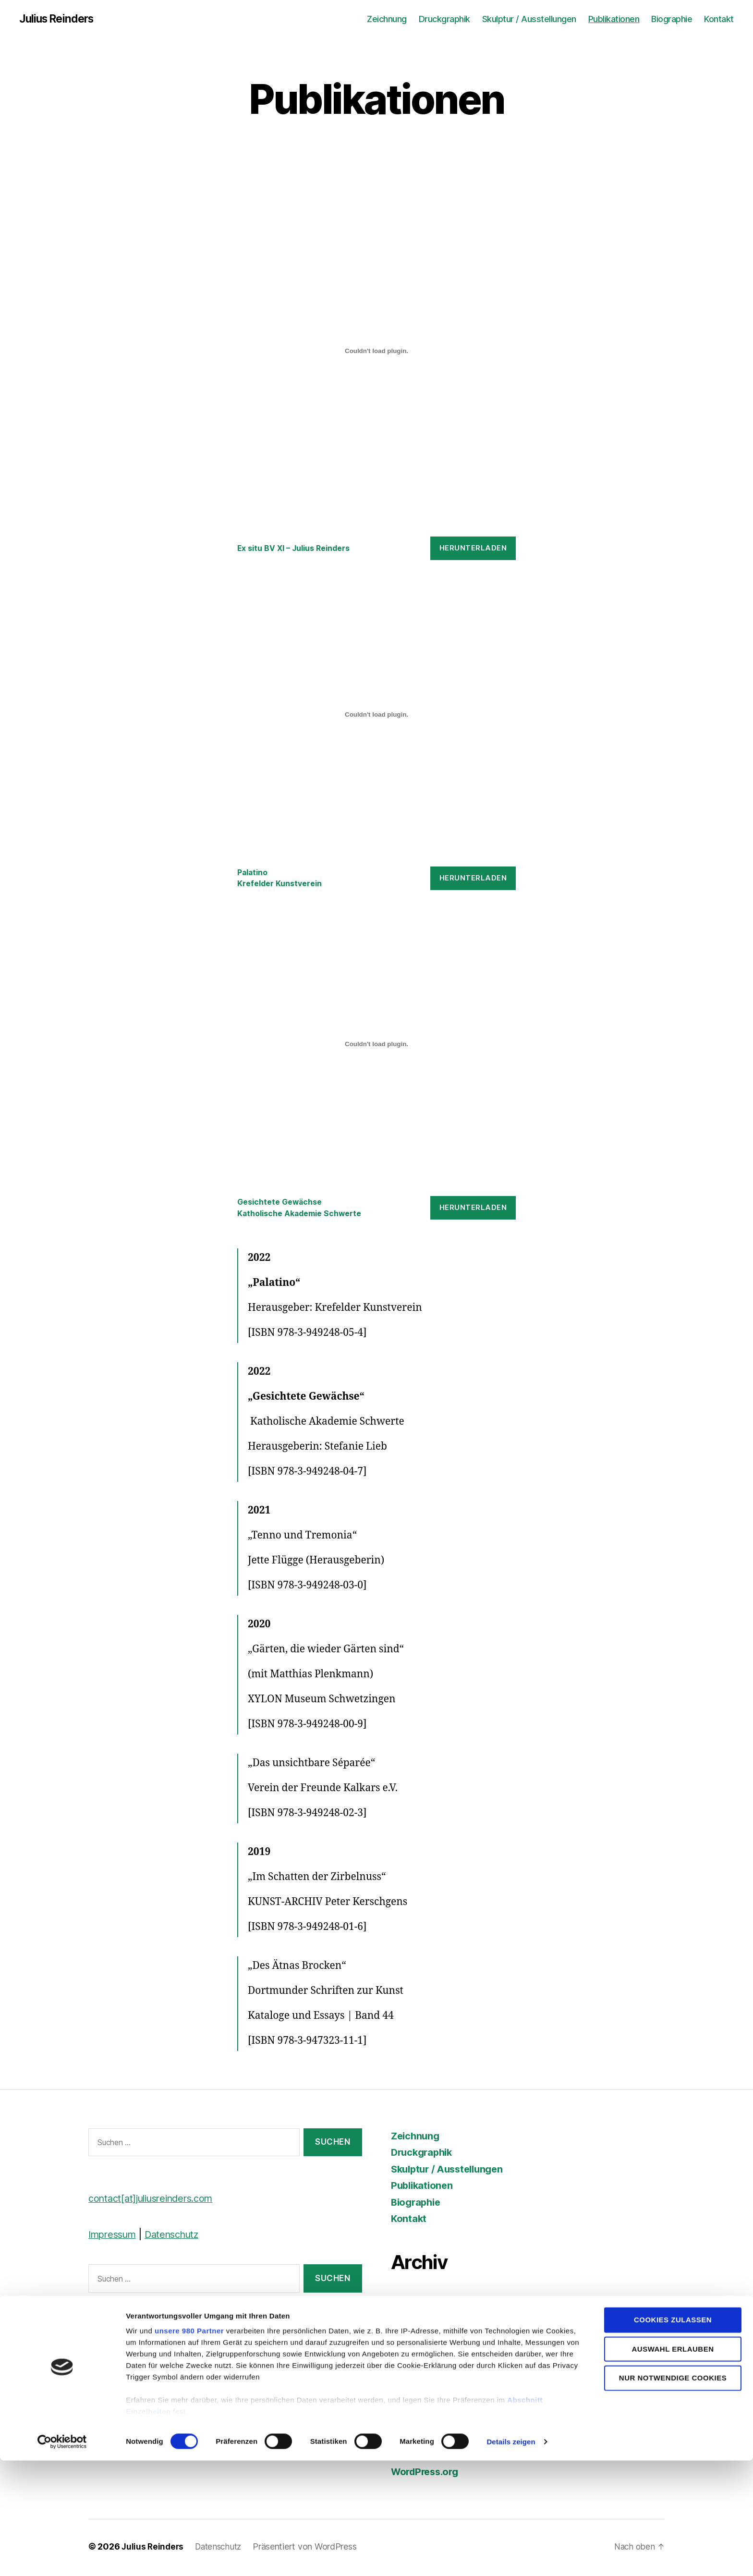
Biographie (671, 19)
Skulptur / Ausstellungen (529, 19)
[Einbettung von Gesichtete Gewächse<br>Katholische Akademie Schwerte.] (376, 1046)
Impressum (114, 2237)
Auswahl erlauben (673, 2464)
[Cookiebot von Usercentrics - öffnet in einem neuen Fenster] (62, 2557)
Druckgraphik (444, 19)
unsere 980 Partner (189, 2446)
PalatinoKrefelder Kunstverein (283, 879)
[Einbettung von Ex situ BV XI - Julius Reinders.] (376, 351)
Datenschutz (179, 2237)
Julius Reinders (58, 19)
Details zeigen (510, 2557)
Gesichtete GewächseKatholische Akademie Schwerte (304, 1209)
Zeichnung (387, 19)
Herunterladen (473, 548)
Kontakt (719, 19)
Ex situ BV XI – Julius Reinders (298, 548)
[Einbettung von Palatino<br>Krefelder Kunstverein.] (376, 715)
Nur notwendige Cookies (673, 2493)
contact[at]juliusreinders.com (156, 2201)
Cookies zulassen (673, 2435)
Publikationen (614, 19)
